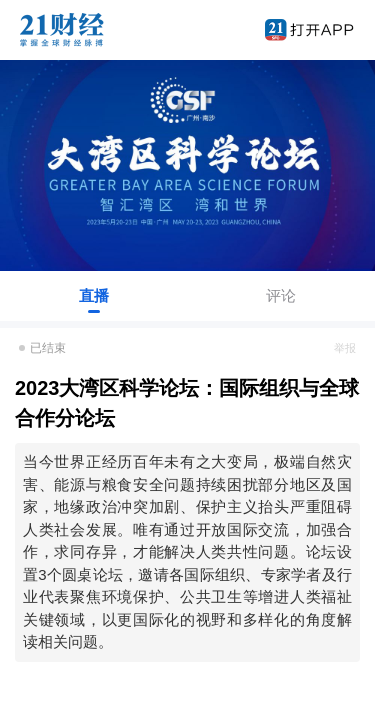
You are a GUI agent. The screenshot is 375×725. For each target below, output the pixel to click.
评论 (281, 295)
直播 (94, 295)
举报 (345, 348)
